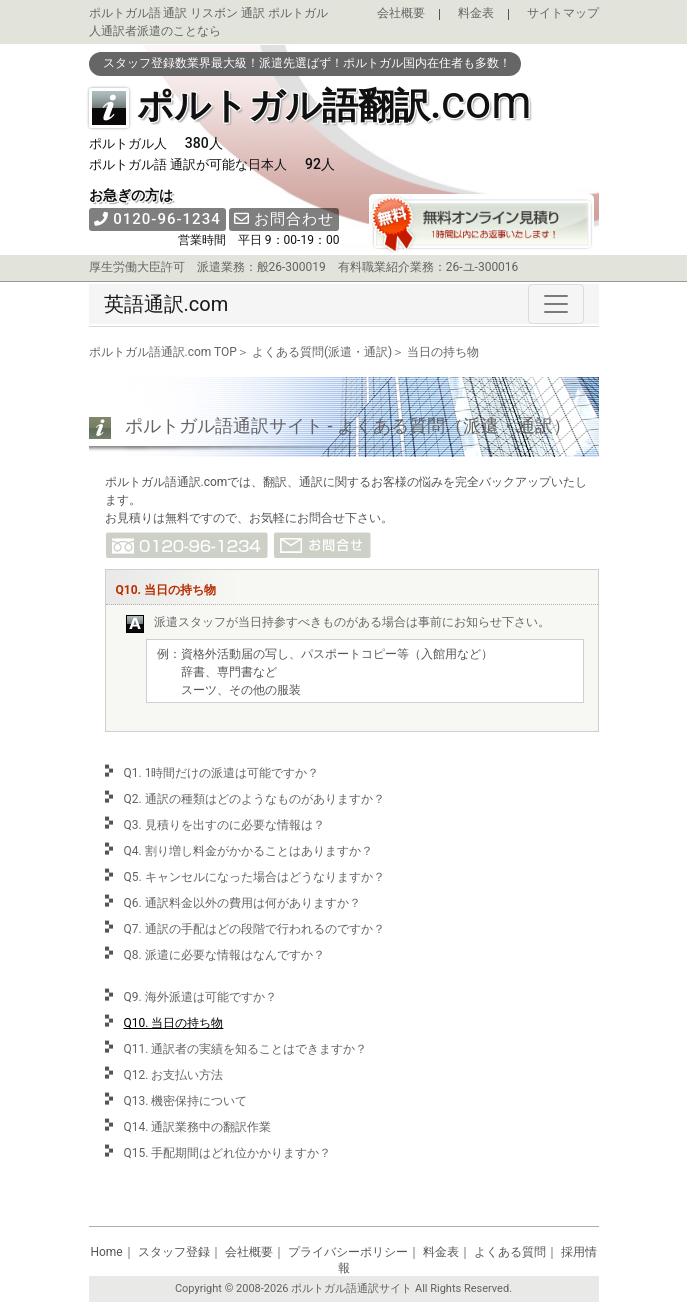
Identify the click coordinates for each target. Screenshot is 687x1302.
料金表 (476, 13)
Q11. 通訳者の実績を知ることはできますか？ (246, 1049)
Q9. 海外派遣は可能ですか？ (200, 997)
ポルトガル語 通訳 (138, 13)
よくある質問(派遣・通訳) (322, 352)
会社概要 (401, 13)
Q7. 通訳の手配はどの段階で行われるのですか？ (254, 929)
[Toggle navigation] (556, 304)
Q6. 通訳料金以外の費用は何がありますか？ (242, 903)
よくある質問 (510, 1252)
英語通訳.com (166, 304)
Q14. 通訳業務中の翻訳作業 (198, 1127)
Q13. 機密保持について (186, 1101)
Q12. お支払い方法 (174, 1075)
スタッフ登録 (174, 1252)
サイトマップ (563, 13)
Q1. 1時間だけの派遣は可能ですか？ (222, 773)
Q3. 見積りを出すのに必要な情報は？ (224, 825)
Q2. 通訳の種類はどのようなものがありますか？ (254, 799)
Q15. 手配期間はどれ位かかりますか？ (228, 1153)
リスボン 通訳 (227, 13)
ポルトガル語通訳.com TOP (163, 352)
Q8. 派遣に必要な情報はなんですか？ (224, 955)
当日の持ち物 (443, 352)
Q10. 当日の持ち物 (174, 1023)
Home (106, 1252)
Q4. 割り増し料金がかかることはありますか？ (248, 851)
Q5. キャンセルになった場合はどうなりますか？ (254, 877)
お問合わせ (284, 219)
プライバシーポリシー (348, 1252)
